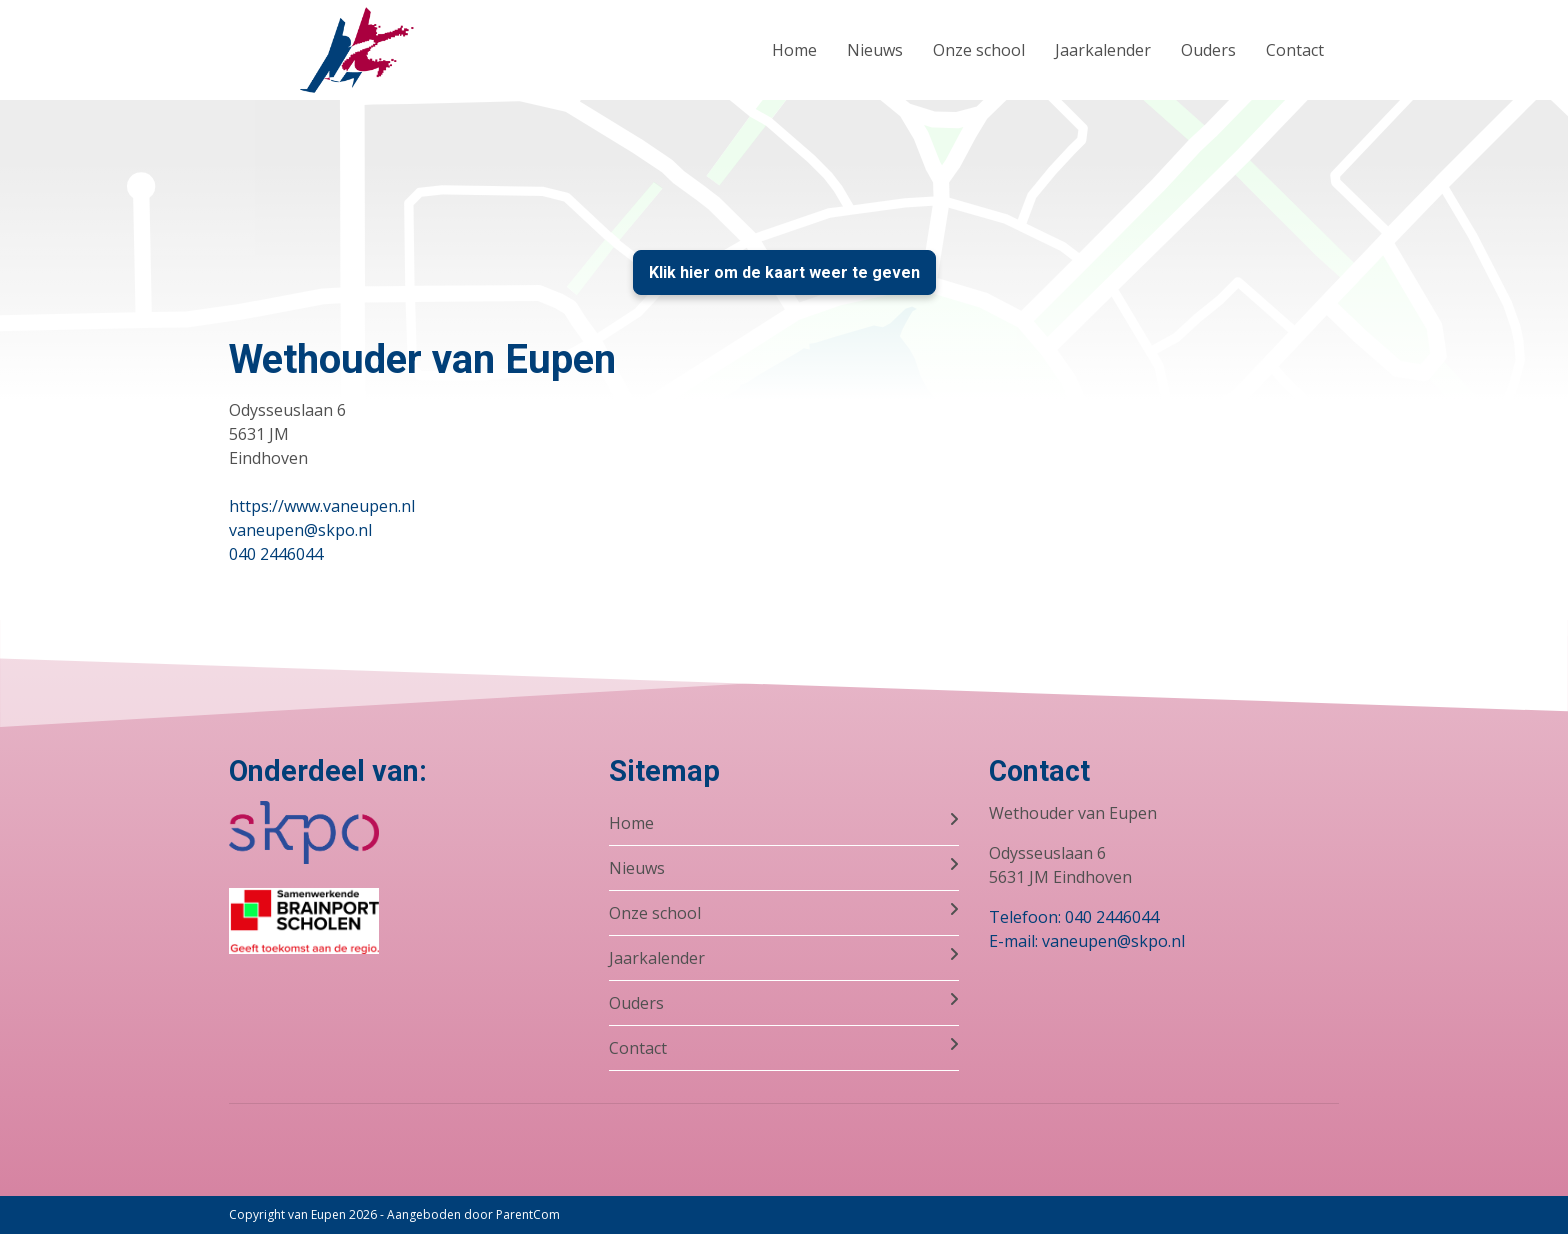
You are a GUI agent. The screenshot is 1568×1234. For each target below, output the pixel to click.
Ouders (1208, 50)
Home (794, 50)
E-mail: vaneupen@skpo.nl (1087, 941)
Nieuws (875, 50)
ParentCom (528, 1214)
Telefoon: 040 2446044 (1074, 917)
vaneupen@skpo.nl (300, 530)
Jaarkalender (1103, 50)
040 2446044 (276, 554)
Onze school (979, 50)
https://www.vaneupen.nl (322, 506)
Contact (1295, 50)
